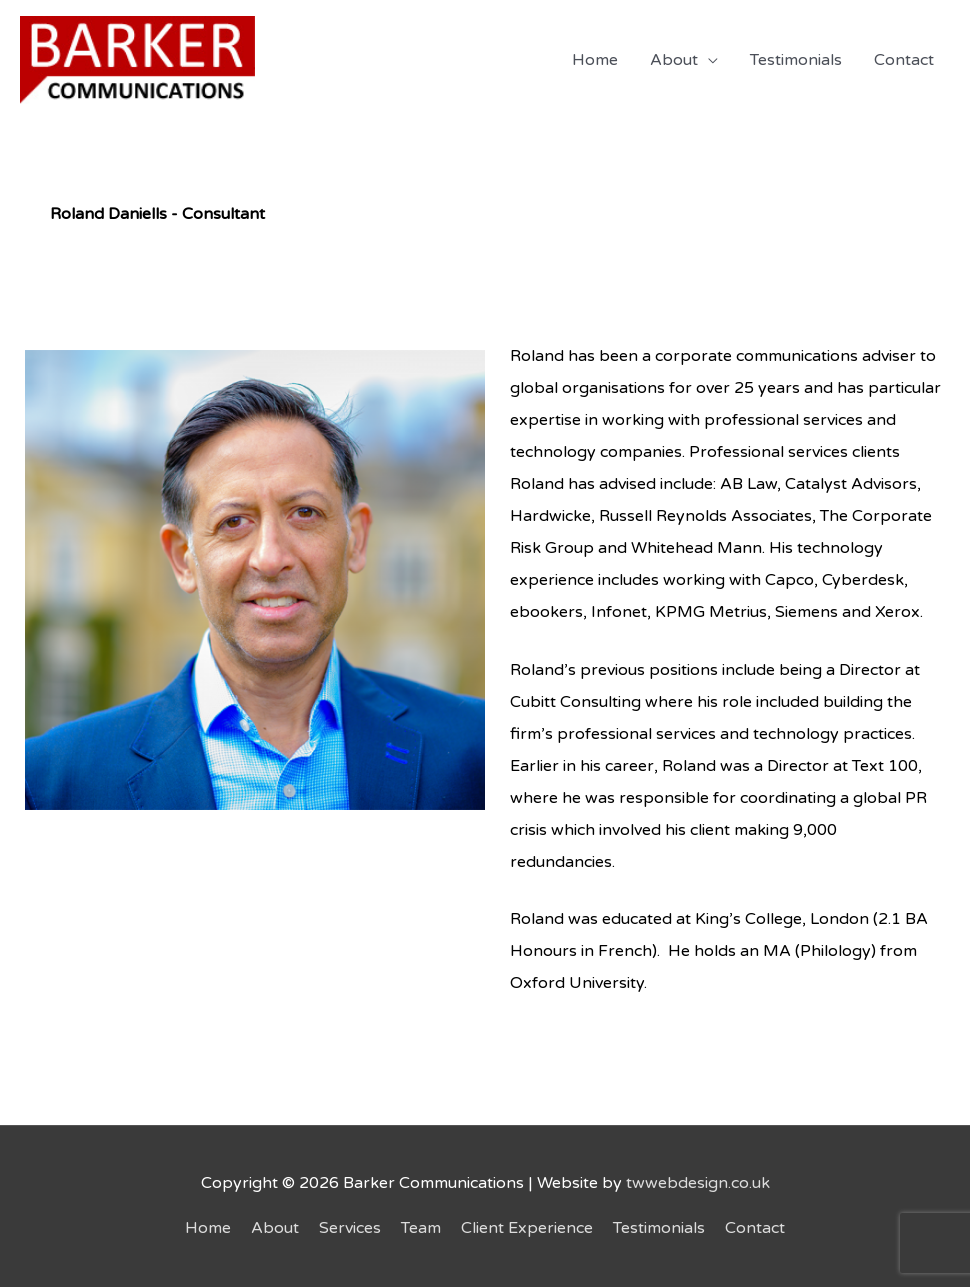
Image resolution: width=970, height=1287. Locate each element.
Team (421, 1228)
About (674, 60)
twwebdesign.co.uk (698, 1183)
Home (595, 60)
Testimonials (796, 60)
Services (350, 1228)
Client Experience (527, 1228)
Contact (904, 60)
